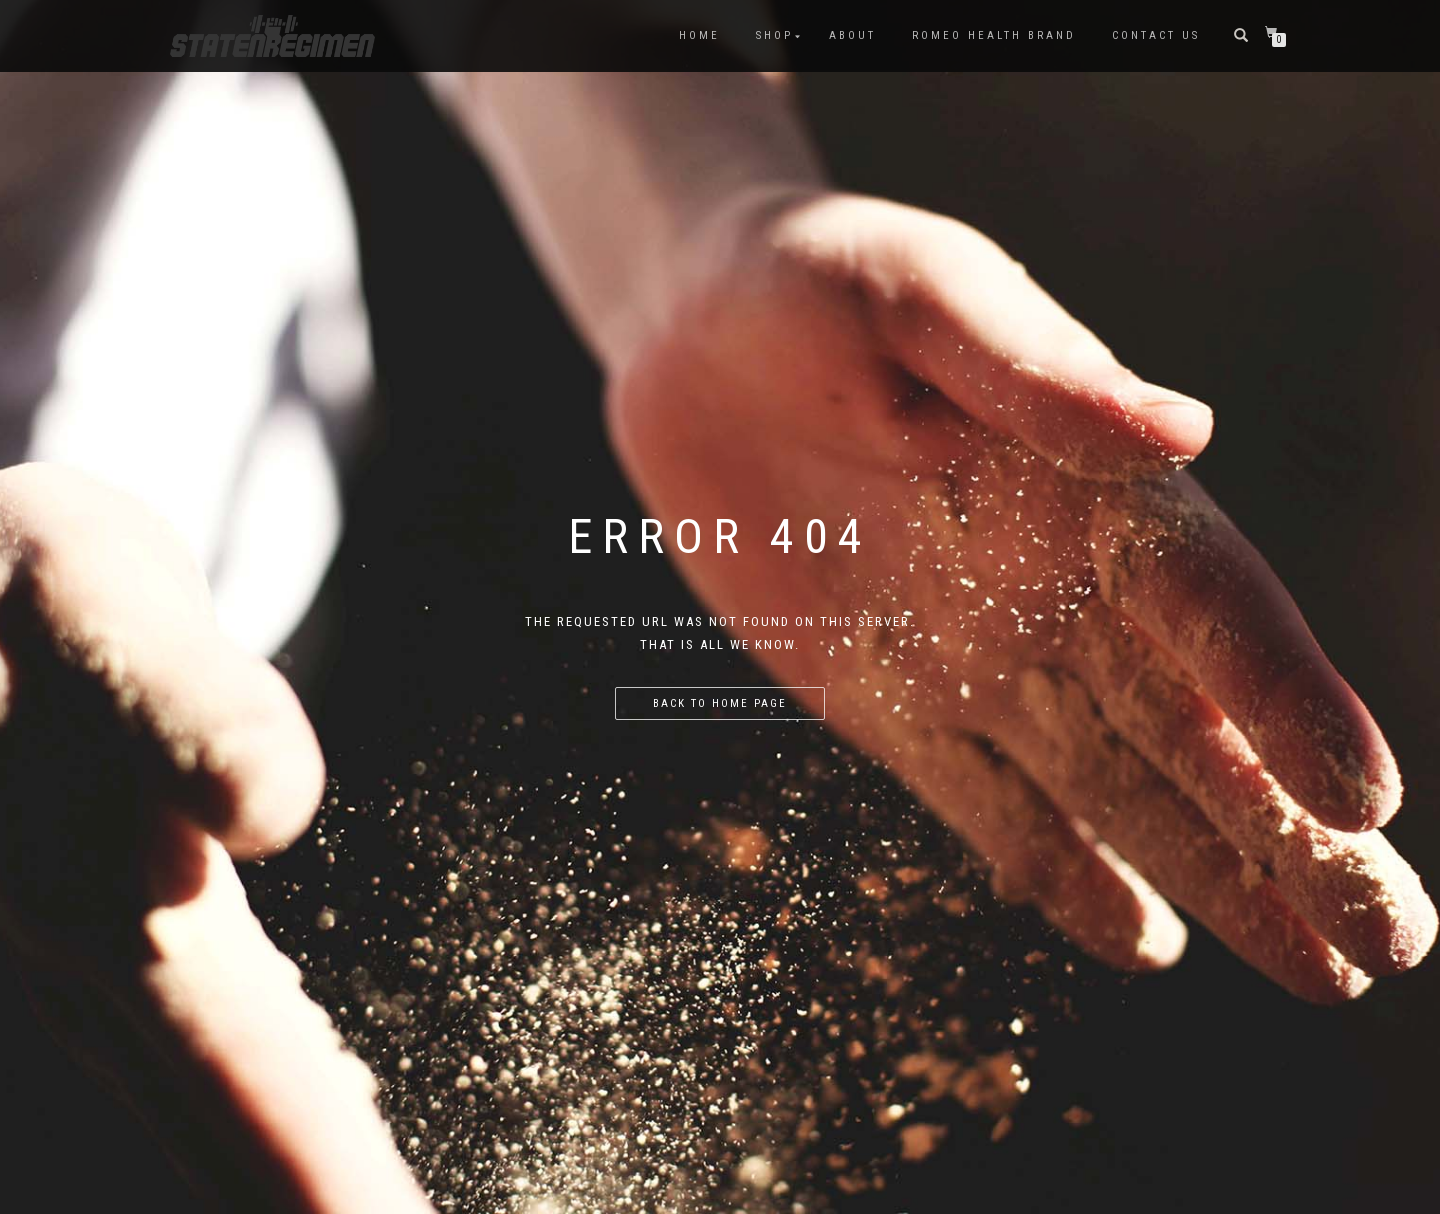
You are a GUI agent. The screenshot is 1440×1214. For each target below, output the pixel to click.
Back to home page (720, 703)
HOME (699, 35)
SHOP (774, 35)
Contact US (1156, 35)
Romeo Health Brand (994, 35)
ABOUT (852, 35)
